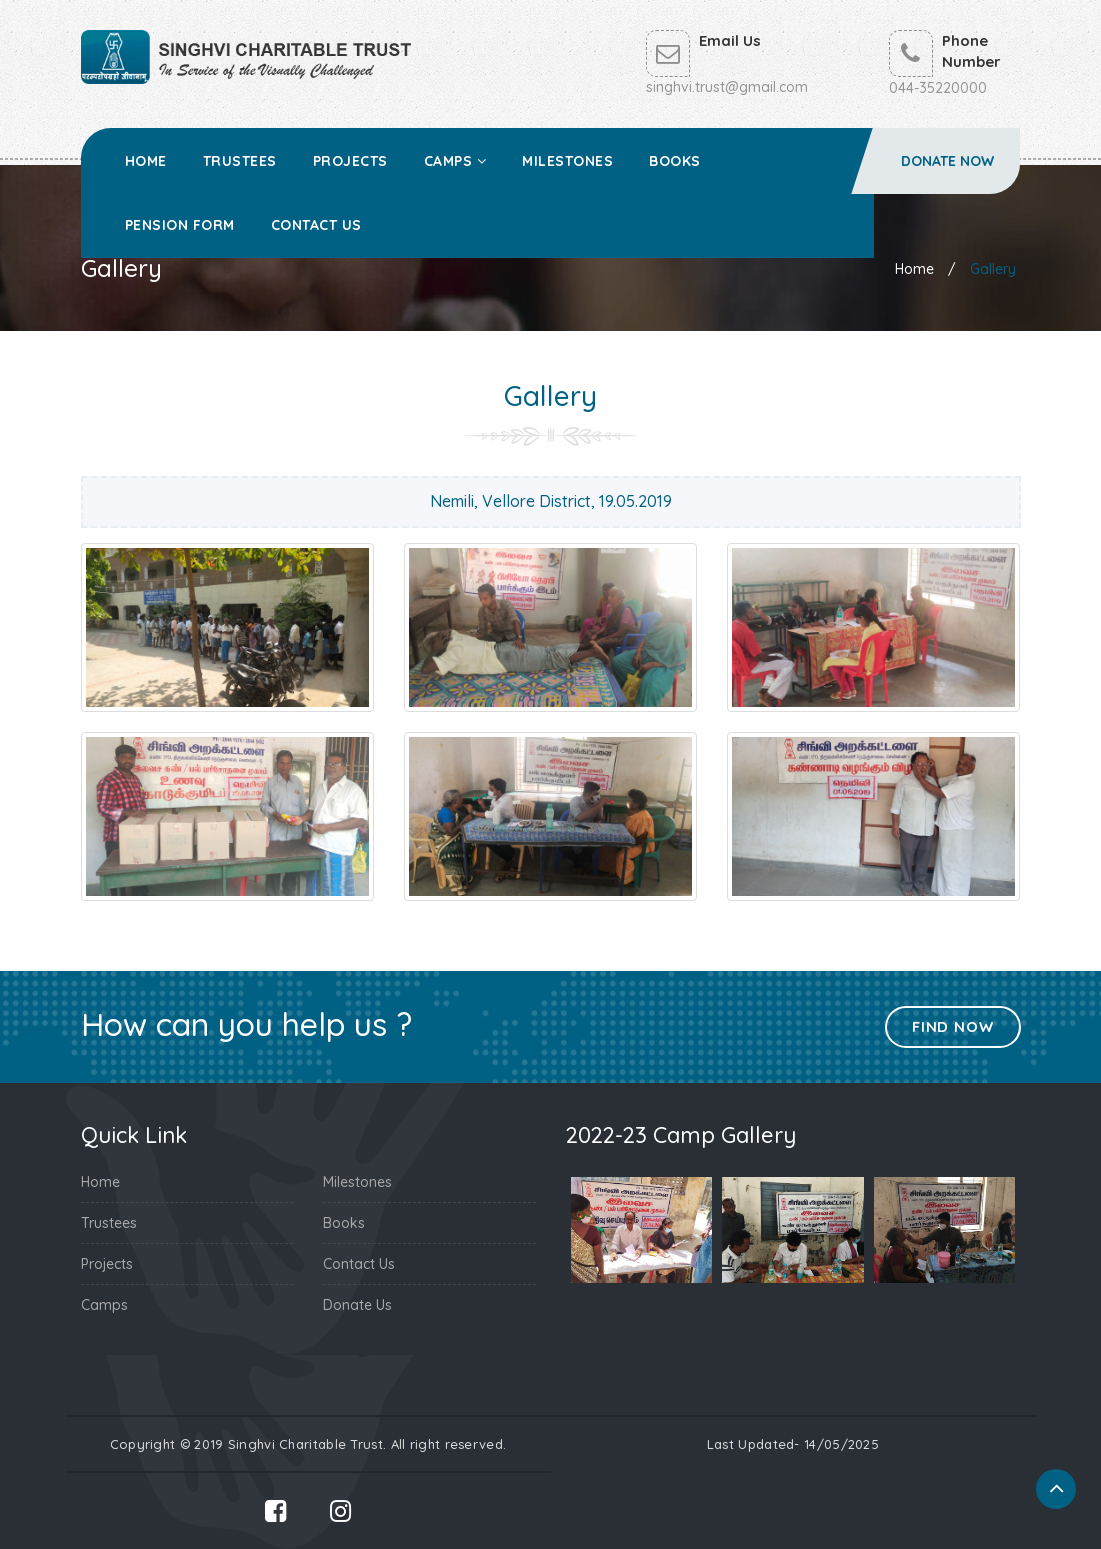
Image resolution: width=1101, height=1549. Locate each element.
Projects (350, 161)
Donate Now (947, 161)
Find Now (952, 1026)
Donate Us (357, 1305)
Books (675, 161)
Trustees (240, 161)
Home (146, 161)
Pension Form (180, 225)
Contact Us (316, 225)
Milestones (567, 161)
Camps (455, 161)
